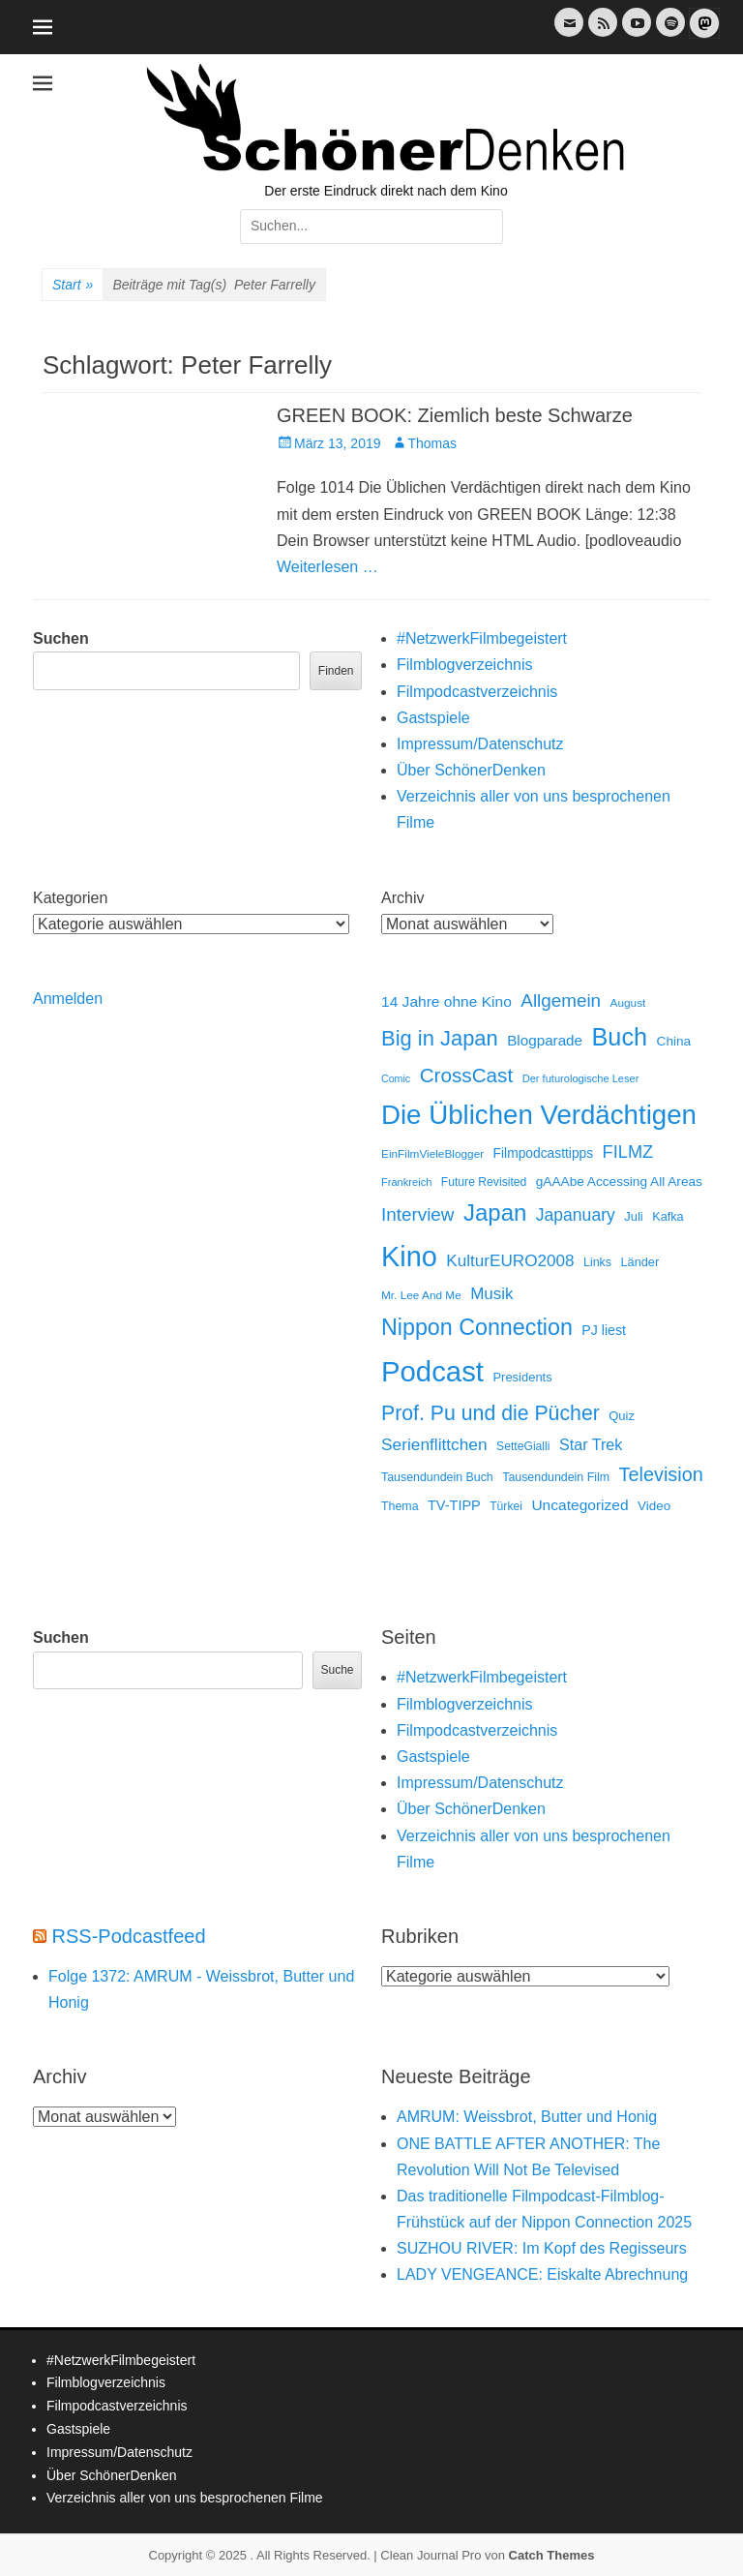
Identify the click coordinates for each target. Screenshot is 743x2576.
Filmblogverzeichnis (465, 664)
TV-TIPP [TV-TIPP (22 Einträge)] (454, 1505)
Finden (336, 671)
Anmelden (68, 998)
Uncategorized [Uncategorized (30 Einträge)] (579, 1505)
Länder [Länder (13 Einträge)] (639, 1262)
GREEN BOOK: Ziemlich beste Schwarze (455, 415)
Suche (336, 1670)
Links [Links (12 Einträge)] (597, 1262)
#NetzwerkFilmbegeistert (482, 638)
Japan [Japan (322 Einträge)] (494, 1212)
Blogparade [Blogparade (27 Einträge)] (544, 1040)
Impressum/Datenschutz (480, 744)
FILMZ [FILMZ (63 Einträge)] (628, 1152)
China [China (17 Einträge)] (674, 1041)
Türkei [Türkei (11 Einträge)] (506, 1506)
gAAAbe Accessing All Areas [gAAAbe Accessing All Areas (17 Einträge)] (619, 1181)
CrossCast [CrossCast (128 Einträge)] (467, 1075)
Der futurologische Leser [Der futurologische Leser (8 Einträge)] (580, 1078)
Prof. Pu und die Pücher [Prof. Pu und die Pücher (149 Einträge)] (490, 1413)
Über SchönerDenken (471, 770)
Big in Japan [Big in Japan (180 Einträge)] (439, 1038)
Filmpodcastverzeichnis (477, 691)
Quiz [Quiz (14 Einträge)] (622, 1416)
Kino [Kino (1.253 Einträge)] (409, 1256)
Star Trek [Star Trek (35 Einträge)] (590, 1444)
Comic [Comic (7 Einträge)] (395, 1078)
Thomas (433, 443)
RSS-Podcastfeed (129, 1936)
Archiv (402, 898)
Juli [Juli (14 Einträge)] (633, 1216)
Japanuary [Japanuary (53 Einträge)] (575, 1215)
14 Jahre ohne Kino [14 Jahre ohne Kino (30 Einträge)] (446, 1001)
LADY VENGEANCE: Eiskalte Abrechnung (542, 2274)
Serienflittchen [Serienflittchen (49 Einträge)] (434, 1444)
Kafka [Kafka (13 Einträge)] (668, 1216)
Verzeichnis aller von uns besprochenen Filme (184, 2497)
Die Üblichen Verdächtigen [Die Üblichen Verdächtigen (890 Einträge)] (539, 1115)
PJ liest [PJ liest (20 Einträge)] (603, 1330)
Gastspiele (433, 718)
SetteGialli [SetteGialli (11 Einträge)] (523, 1446)
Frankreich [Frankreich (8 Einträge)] (406, 1182)
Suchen (61, 638)
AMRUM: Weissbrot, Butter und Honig (527, 2116)
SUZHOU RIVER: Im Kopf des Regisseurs (542, 2248)
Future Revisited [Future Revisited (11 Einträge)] (484, 1182)
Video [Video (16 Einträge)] (654, 1506)
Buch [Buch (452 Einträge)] (620, 1036)
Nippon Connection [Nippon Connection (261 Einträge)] (477, 1327)
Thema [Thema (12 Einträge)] (400, 1506)
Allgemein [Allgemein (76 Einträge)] (560, 1000)
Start (72, 285)
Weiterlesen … (327, 567)
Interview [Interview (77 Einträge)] (417, 1214)
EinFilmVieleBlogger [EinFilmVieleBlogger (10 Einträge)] (432, 1154)
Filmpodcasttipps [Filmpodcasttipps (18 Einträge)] (543, 1153)
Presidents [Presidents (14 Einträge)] (521, 1377)
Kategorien (70, 898)
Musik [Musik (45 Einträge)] (491, 1294)
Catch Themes (552, 2555)
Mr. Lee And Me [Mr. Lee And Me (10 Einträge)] (421, 1295)
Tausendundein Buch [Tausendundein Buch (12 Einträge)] (437, 1477)
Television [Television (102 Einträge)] (661, 1474)
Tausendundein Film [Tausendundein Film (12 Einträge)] (555, 1477)
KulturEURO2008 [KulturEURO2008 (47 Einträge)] (510, 1260)
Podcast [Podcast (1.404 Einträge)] (432, 1371)
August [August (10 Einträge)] (628, 1003)
